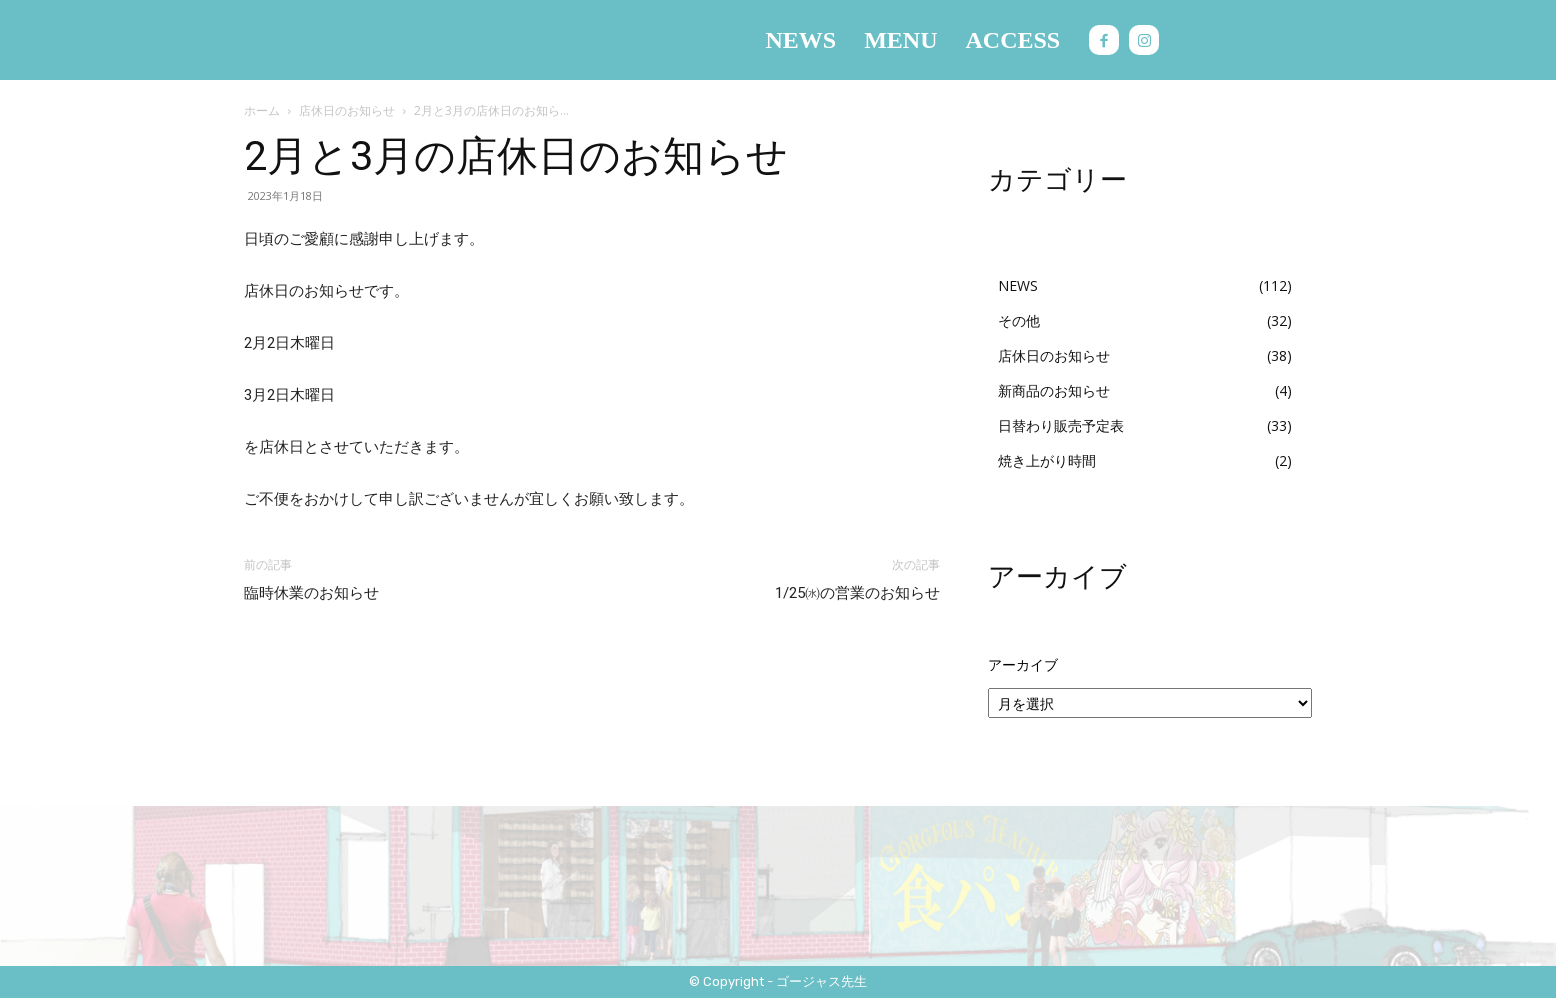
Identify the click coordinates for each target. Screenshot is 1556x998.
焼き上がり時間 (1047, 460)
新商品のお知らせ (1054, 390)
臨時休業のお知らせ (311, 593)
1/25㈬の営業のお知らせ (857, 593)
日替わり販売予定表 (1061, 425)
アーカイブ (1023, 664)
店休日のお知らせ (347, 110)
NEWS (1018, 285)
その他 (1019, 320)
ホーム (262, 110)
